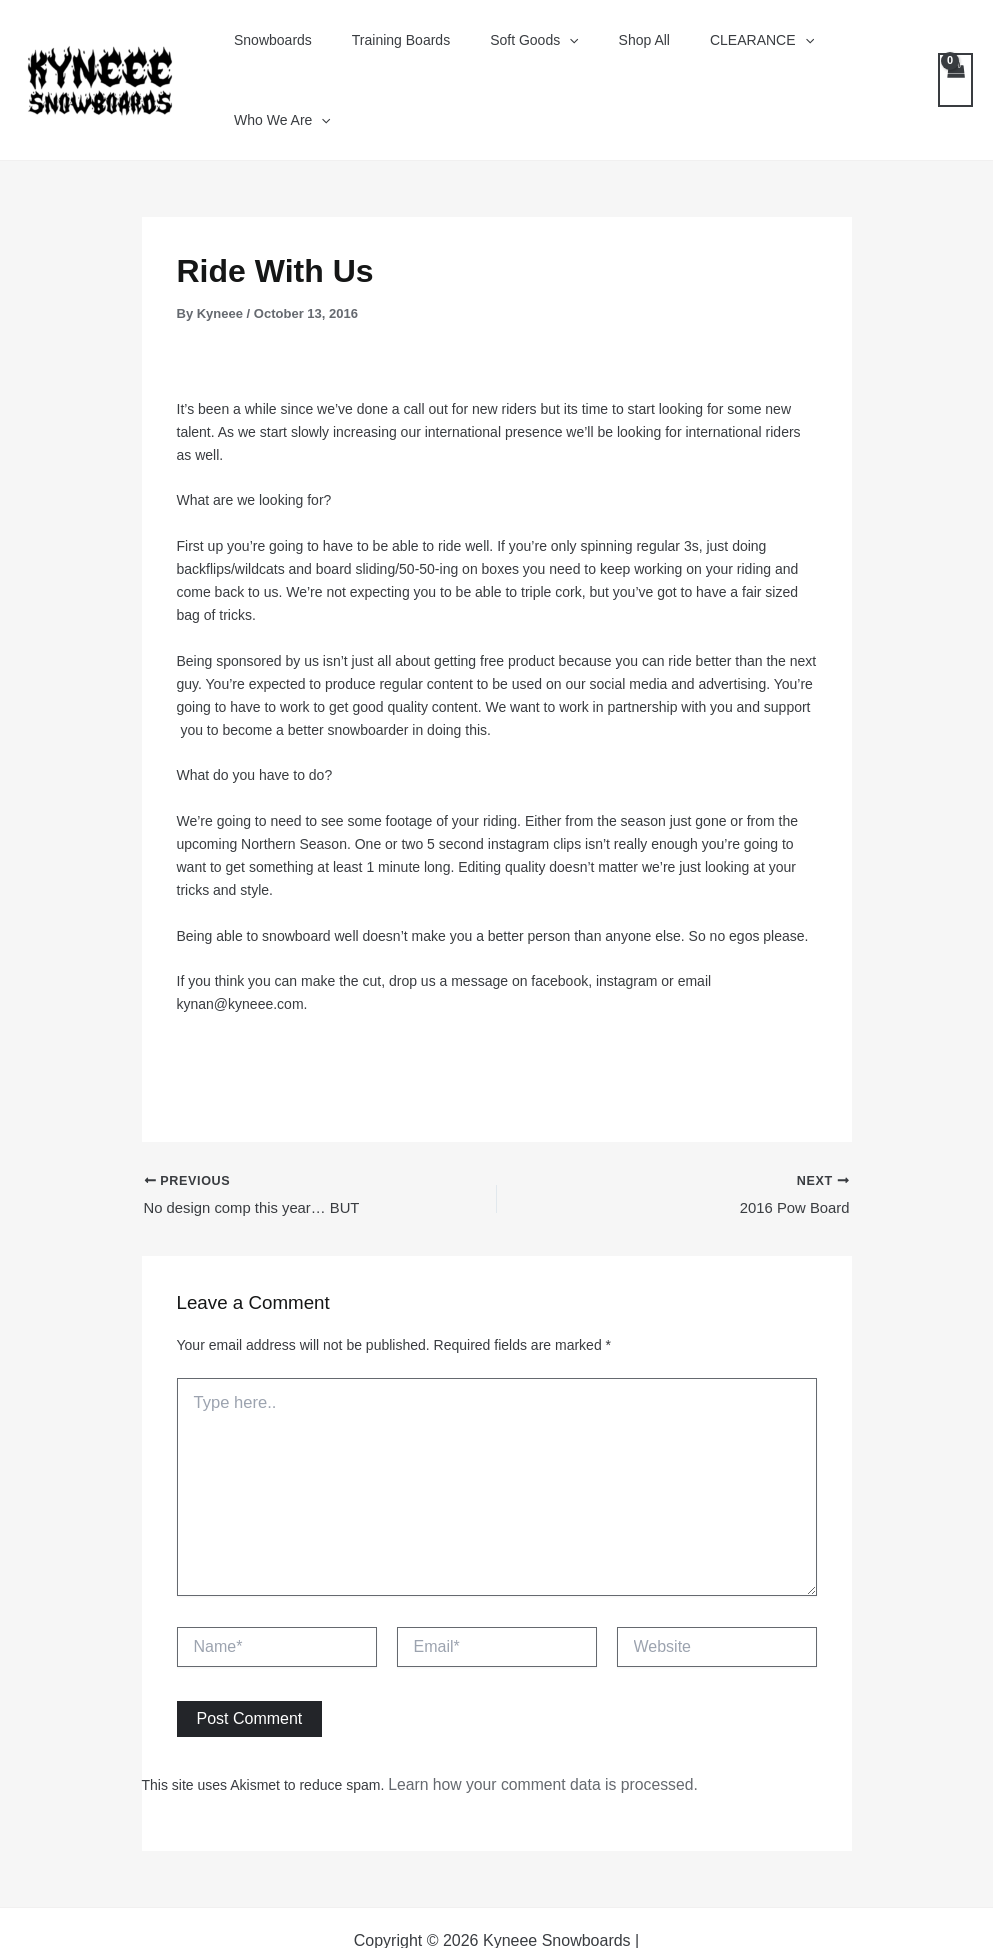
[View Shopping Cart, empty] (954, 49)
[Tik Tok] (605, 1917)
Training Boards (400, 50)
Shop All (619, 50)
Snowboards (284, 50)
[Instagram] (505, 1917)
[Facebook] (396, 1917)
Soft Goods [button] (521, 50)
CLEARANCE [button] (725, 50)
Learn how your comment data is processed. (525, 1726)
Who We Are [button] (853, 50)
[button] (556, 50)
